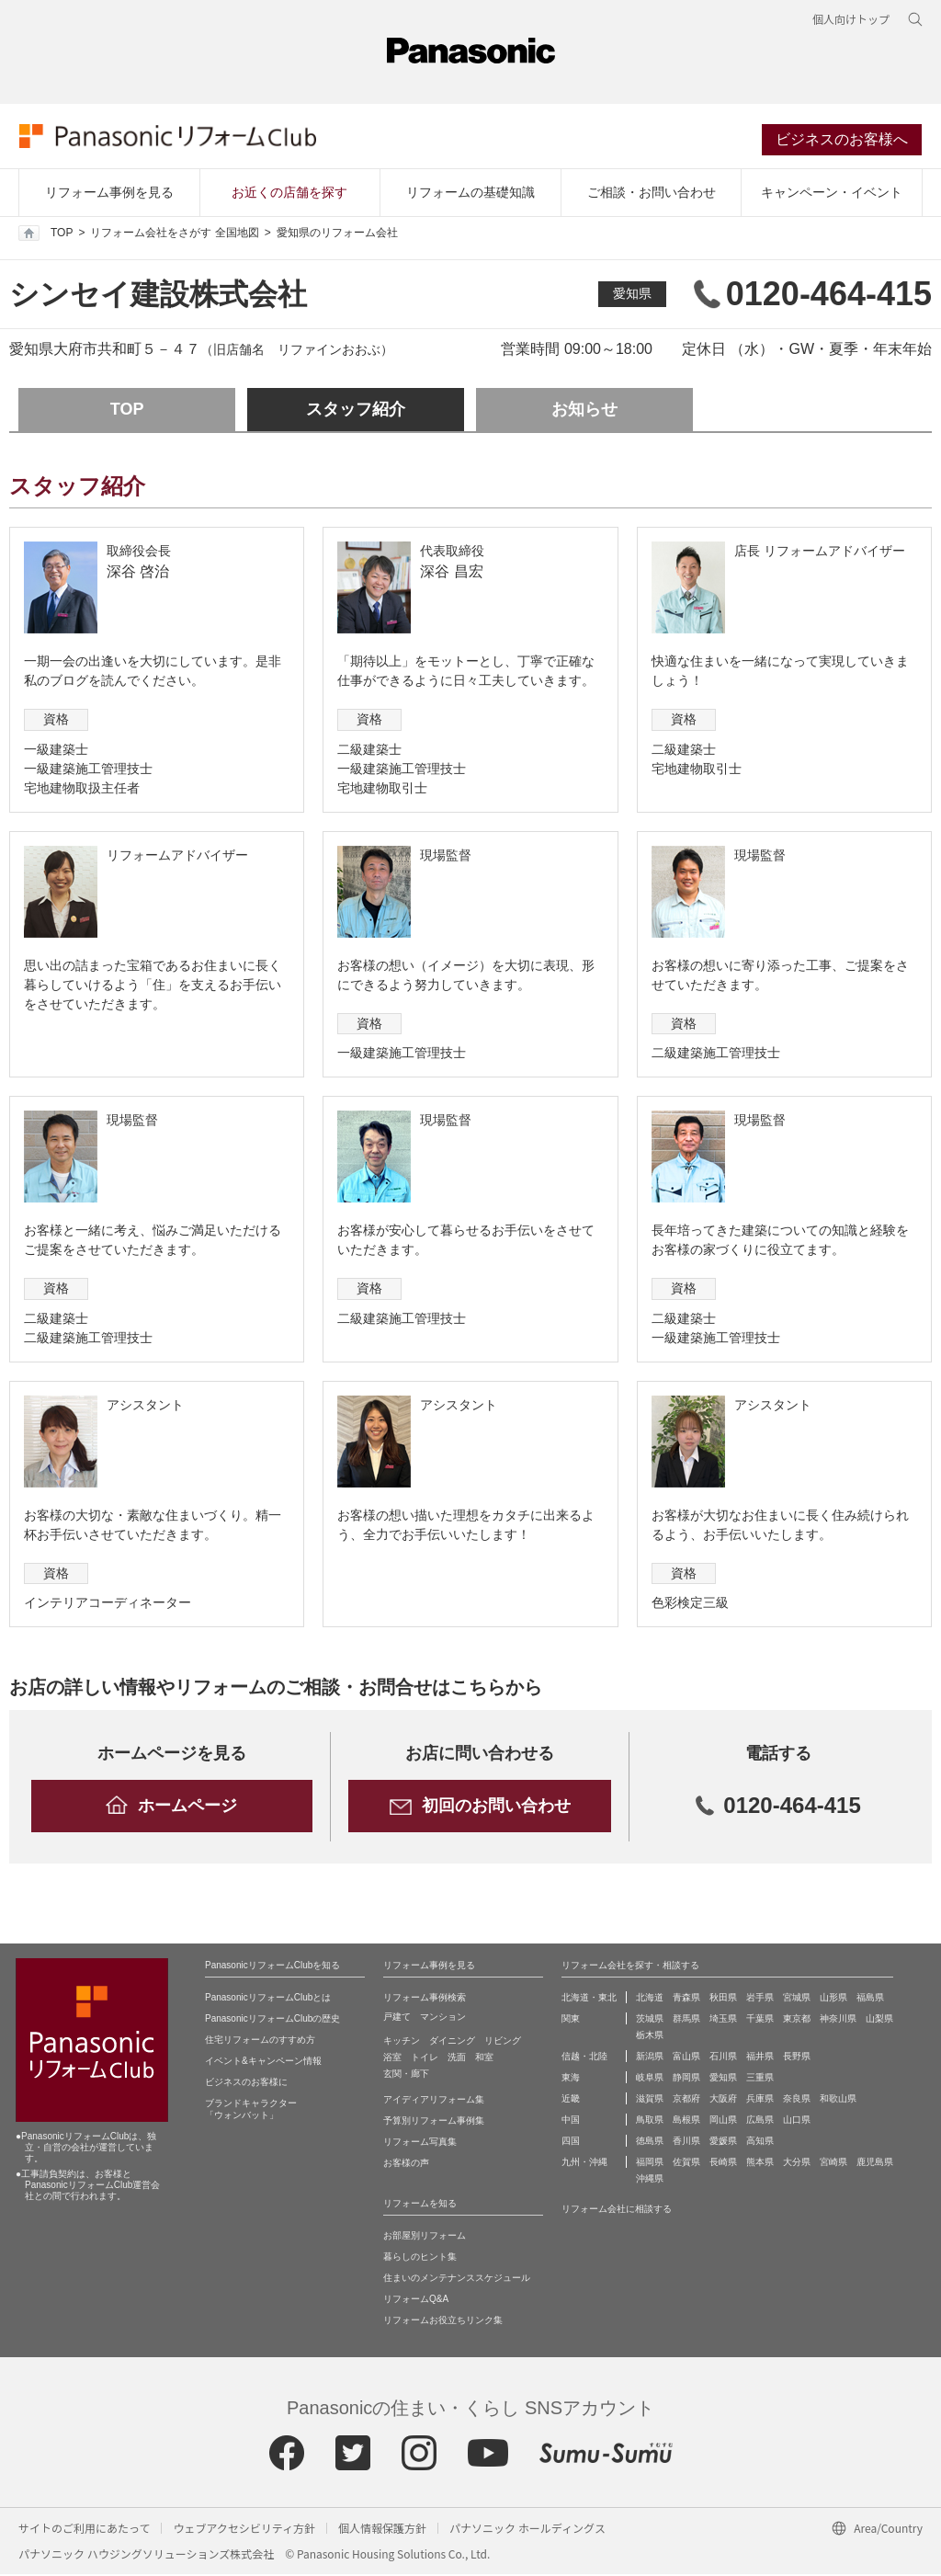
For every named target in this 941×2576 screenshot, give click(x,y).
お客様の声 (406, 2165)
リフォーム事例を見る (109, 194)
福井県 (760, 2058)
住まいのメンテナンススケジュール (456, 2279)
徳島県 (649, 2142)
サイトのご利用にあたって (84, 2529)
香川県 (686, 2142)
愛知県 (632, 296)
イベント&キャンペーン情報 (263, 2062)
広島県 (760, 2121)
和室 (484, 2059)
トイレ (424, 2059)
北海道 (649, 1999)
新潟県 (649, 2058)
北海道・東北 (589, 1999)
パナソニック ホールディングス (527, 2529)
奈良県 (797, 2100)
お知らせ (584, 412)
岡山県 (723, 2121)
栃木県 (649, 2037)
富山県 (686, 2058)
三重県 (760, 2079)
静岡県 (686, 2079)
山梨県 (879, 2020)
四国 (570, 2142)
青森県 (686, 1999)
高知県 (760, 2142)
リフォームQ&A (415, 2301)
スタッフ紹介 (355, 412)
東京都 (797, 2020)
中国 (570, 2121)
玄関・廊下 (406, 2075)
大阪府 (723, 2100)
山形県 (833, 1999)
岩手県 (760, 1999)
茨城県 (649, 2020)
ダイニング (452, 2042)
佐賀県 (686, 2164)
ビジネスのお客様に (246, 2084)
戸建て (397, 2018)
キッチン (401, 2042)
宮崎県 (833, 2164)
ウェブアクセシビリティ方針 (244, 2529)
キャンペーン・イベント (831, 194)
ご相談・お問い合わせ (651, 194)
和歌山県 (838, 2100)
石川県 (723, 2058)
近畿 (570, 2100)
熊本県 (760, 2164)
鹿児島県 (874, 2164)
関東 (570, 2020)
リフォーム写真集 (420, 2143)
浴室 (392, 2059)
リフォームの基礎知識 (470, 194)
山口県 (797, 2121)
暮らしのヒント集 (420, 2258)
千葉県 (760, 2020)
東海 (570, 2079)
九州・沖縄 (584, 2164)
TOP (45, 235)
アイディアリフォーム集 (433, 2101)
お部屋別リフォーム (424, 2237)
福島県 (870, 1999)
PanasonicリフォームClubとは (268, 1999)
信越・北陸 (584, 2058)
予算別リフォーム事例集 (433, 2122)
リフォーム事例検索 (424, 1999)
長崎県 (723, 2164)
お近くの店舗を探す (289, 194)
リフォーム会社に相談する (616, 2211)
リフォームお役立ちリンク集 (443, 2322)
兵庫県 (760, 2100)
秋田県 (723, 1999)
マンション (443, 2018)
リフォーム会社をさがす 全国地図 (174, 235)
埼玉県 (723, 2020)
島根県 (686, 2121)
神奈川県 (838, 2020)
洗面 (457, 2059)
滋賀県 (649, 2100)
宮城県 (797, 1999)
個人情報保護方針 (382, 2529)
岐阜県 (649, 2079)
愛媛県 (723, 2142)
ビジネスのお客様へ (843, 141)
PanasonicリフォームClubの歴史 (272, 2020)
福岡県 (649, 2164)
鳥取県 (649, 2121)
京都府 (686, 2100)
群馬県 (686, 2020)
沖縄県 (649, 2180)
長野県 (797, 2058)
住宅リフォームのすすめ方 (260, 2041)
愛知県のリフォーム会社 (337, 235)
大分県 (797, 2164)
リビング (502, 2042)
